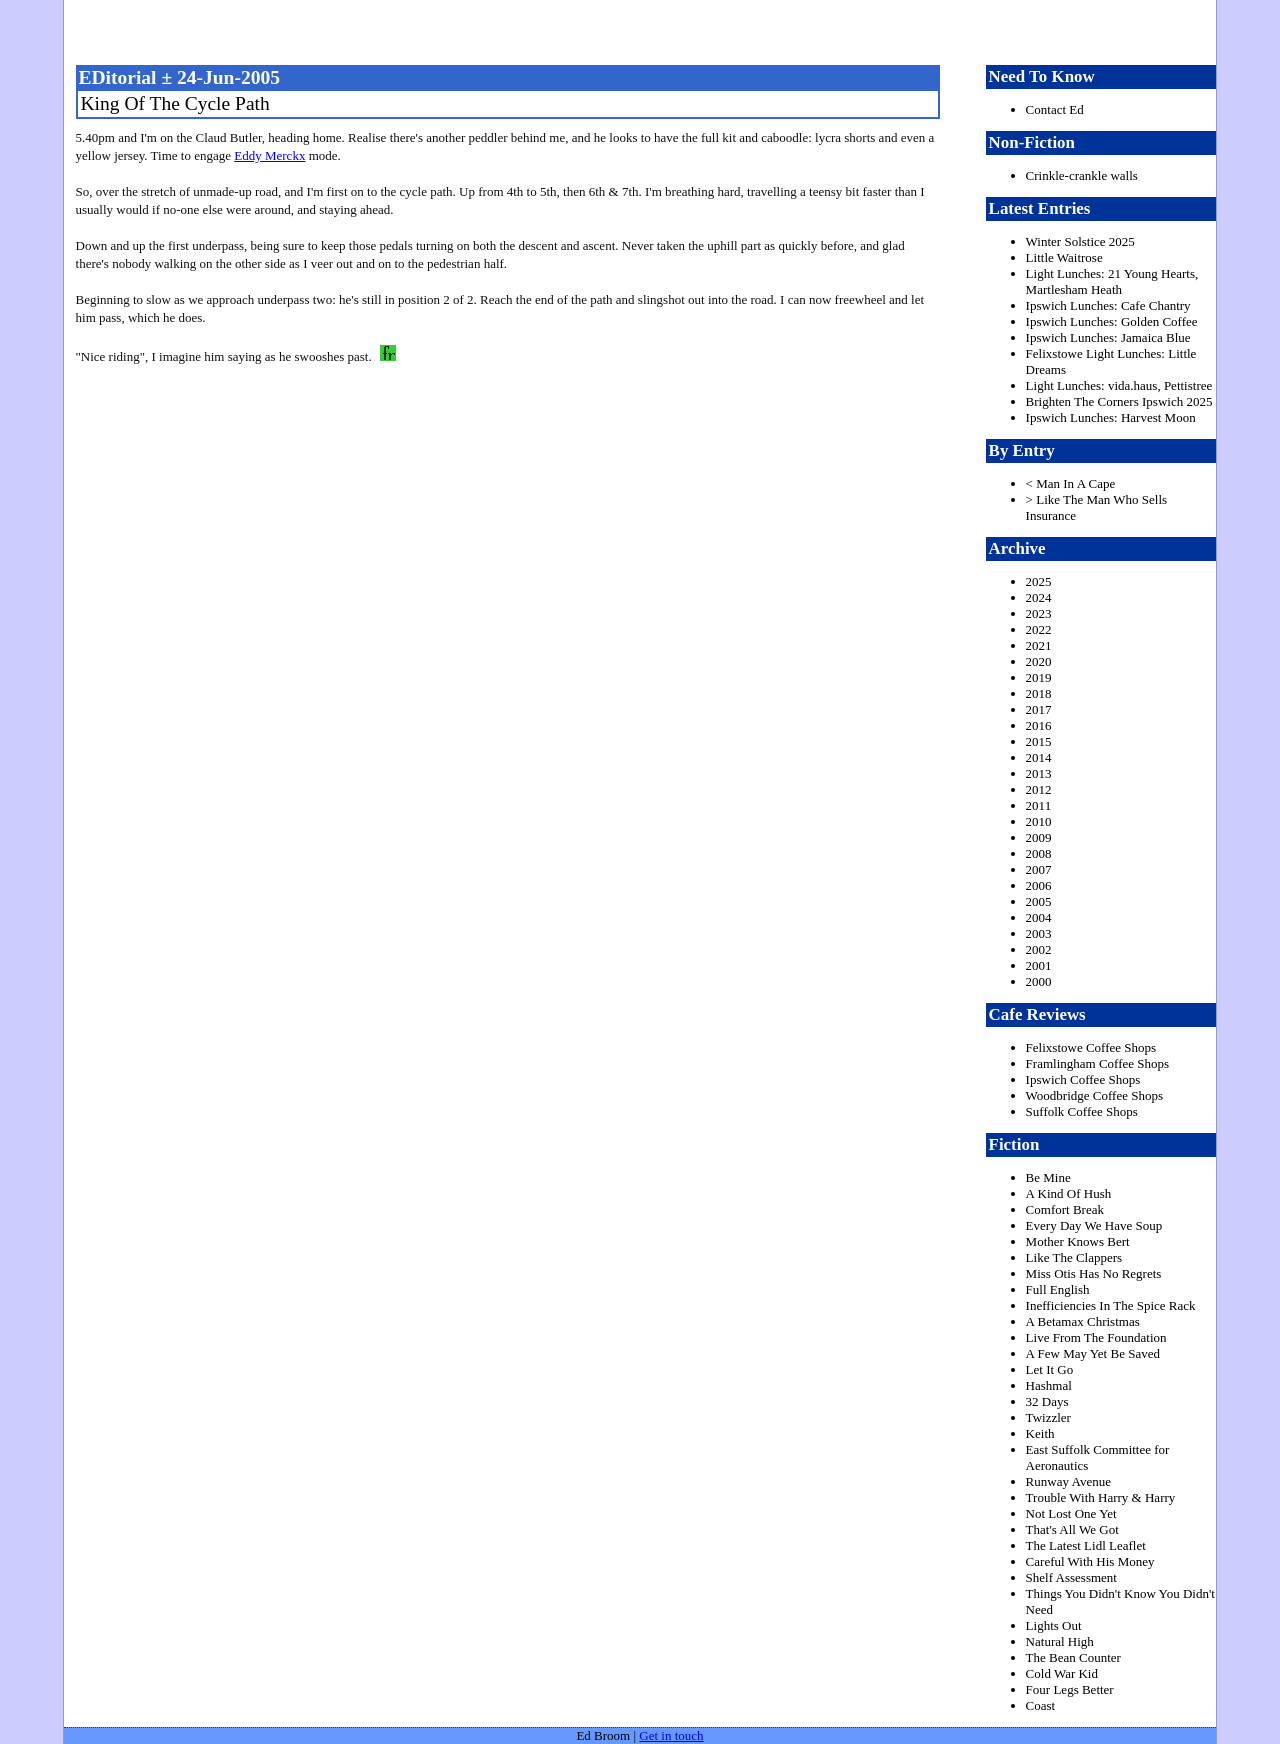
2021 (1039, 645)
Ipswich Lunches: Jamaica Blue (1108, 337)
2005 (1039, 901)
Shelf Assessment (1071, 1577)
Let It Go (1050, 1369)
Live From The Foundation (1096, 1337)
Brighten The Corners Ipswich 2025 (1119, 401)
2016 (1039, 725)
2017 (1039, 709)
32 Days (1047, 1401)
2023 (1039, 613)
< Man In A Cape (1071, 483)
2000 (1039, 981)
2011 (1039, 805)
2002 (1039, 949)
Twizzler (1048, 1417)
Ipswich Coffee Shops (1083, 1079)
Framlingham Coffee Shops (1097, 1063)
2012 (1039, 789)
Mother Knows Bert (1078, 1241)
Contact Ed (1055, 109)
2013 (1039, 773)
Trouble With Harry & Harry (1101, 1497)
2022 (1039, 629)
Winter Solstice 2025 (1080, 241)
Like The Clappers (1074, 1257)
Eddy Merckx (269, 155)
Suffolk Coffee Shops (1082, 1111)
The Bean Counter (1073, 1657)
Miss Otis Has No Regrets (1094, 1273)
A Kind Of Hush (1069, 1193)
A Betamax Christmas (1083, 1321)
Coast (1041, 1705)
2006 (1039, 885)
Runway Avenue (1068, 1481)
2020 (1039, 661)
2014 (1039, 757)
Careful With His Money (1090, 1561)
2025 (1039, 581)
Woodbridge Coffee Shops (1094, 1095)
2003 (1039, 933)
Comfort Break (1065, 1209)
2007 (1039, 869)
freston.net (646, 30)
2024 (1039, 597)
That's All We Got (1072, 1529)
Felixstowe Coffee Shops (1091, 1047)
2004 (1039, 917)
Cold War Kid (1062, 1673)
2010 (1039, 821)
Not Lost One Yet (1071, 1513)
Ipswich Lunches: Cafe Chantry (1108, 305)
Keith (1040, 1433)
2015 (1039, 741)
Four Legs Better (1070, 1689)
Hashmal (1049, 1385)
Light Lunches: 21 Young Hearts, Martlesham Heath (1112, 281)
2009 (1039, 837)
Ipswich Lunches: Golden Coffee (1112, 321)
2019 (1039, 677)
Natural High (1060, 1641)
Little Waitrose (1064, 257)
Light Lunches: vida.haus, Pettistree (1119, 385)
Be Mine (1048, 1177)
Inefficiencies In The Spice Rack (1111, 1305)
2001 (1039, 965)
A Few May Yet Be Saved (1093, 1353)
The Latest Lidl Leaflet (1086, 1545)
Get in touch (671, 1735)
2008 (1039, 853)
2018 (1039, 693)
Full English (1058, 1289)
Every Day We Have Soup (1094, 1225)
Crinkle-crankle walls (1082, 175)
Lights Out (1054, 1625)
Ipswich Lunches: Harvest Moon (1111, 417)
